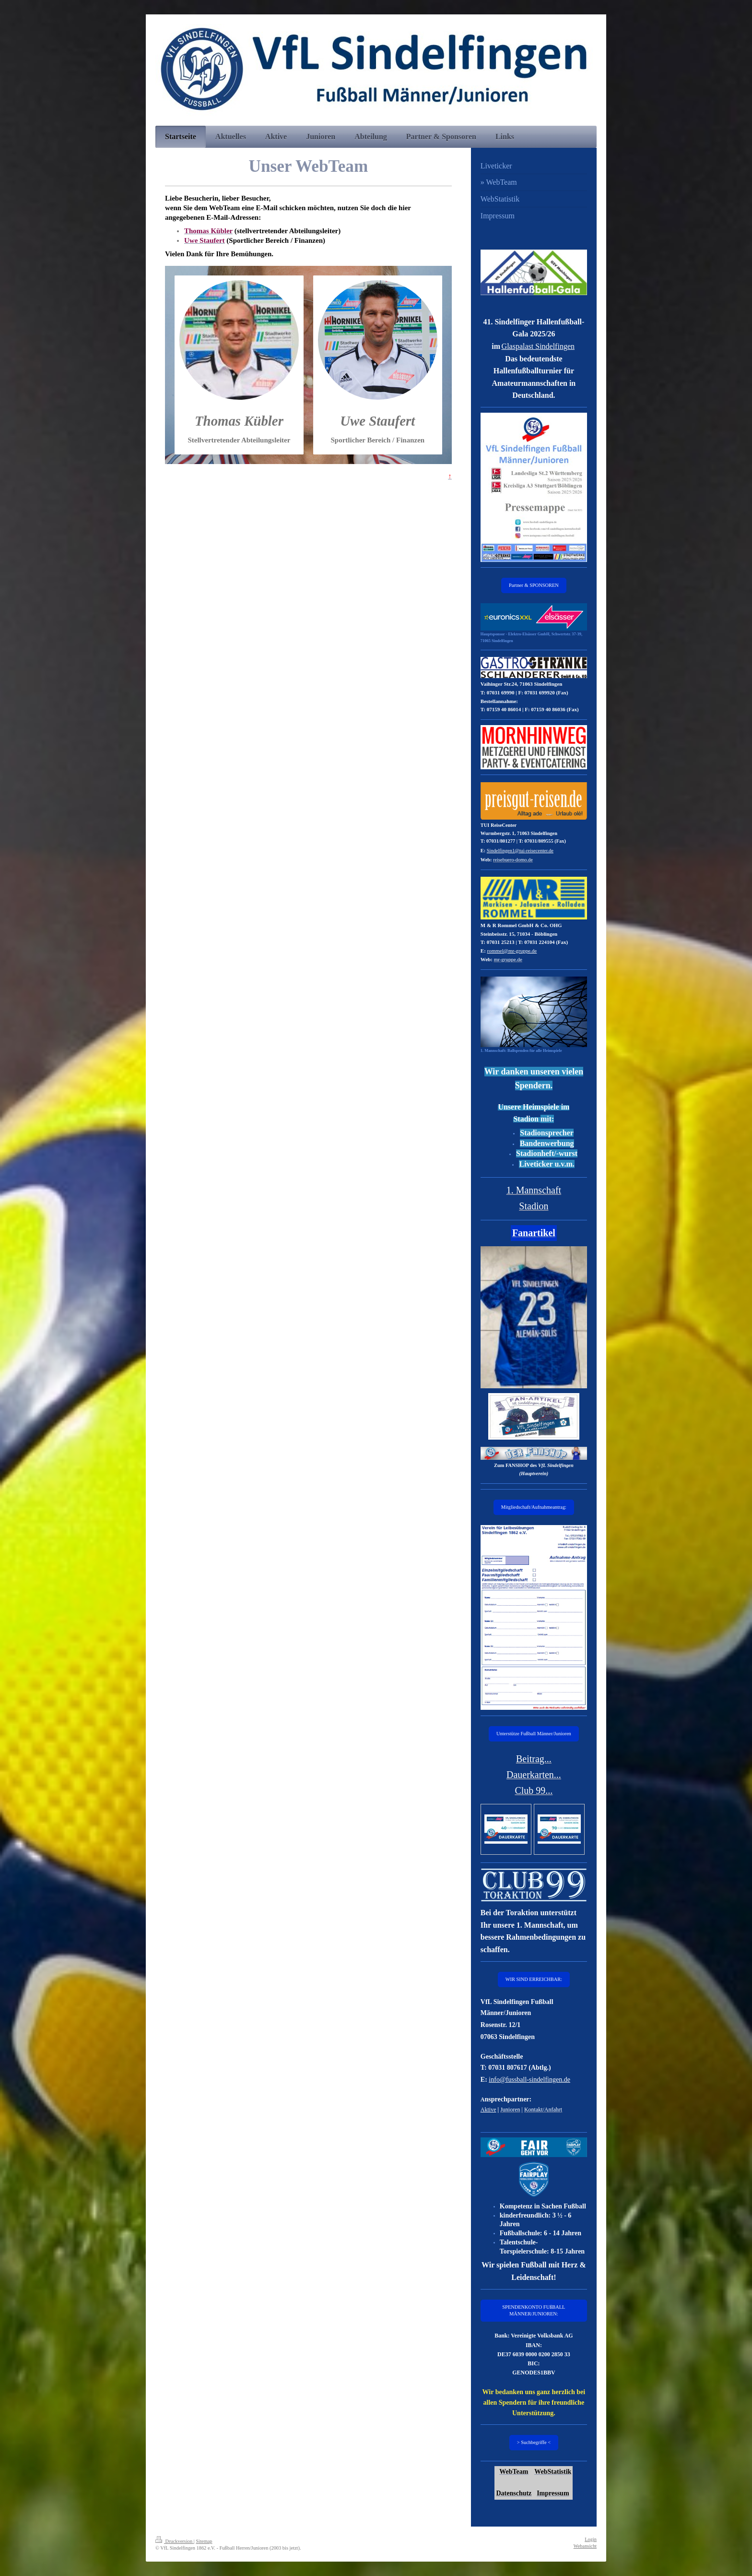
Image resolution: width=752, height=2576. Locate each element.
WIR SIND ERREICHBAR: (533, 1979)
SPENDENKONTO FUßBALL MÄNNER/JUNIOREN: (533, 2310)
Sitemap (204, 2541)
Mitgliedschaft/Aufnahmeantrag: (533, 1507)
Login (591, 2539)
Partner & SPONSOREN (534, 585)
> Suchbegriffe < (534, 2442)
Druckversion (174, 2541)
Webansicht (585, 2546)
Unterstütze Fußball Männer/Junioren (533, 1733)
